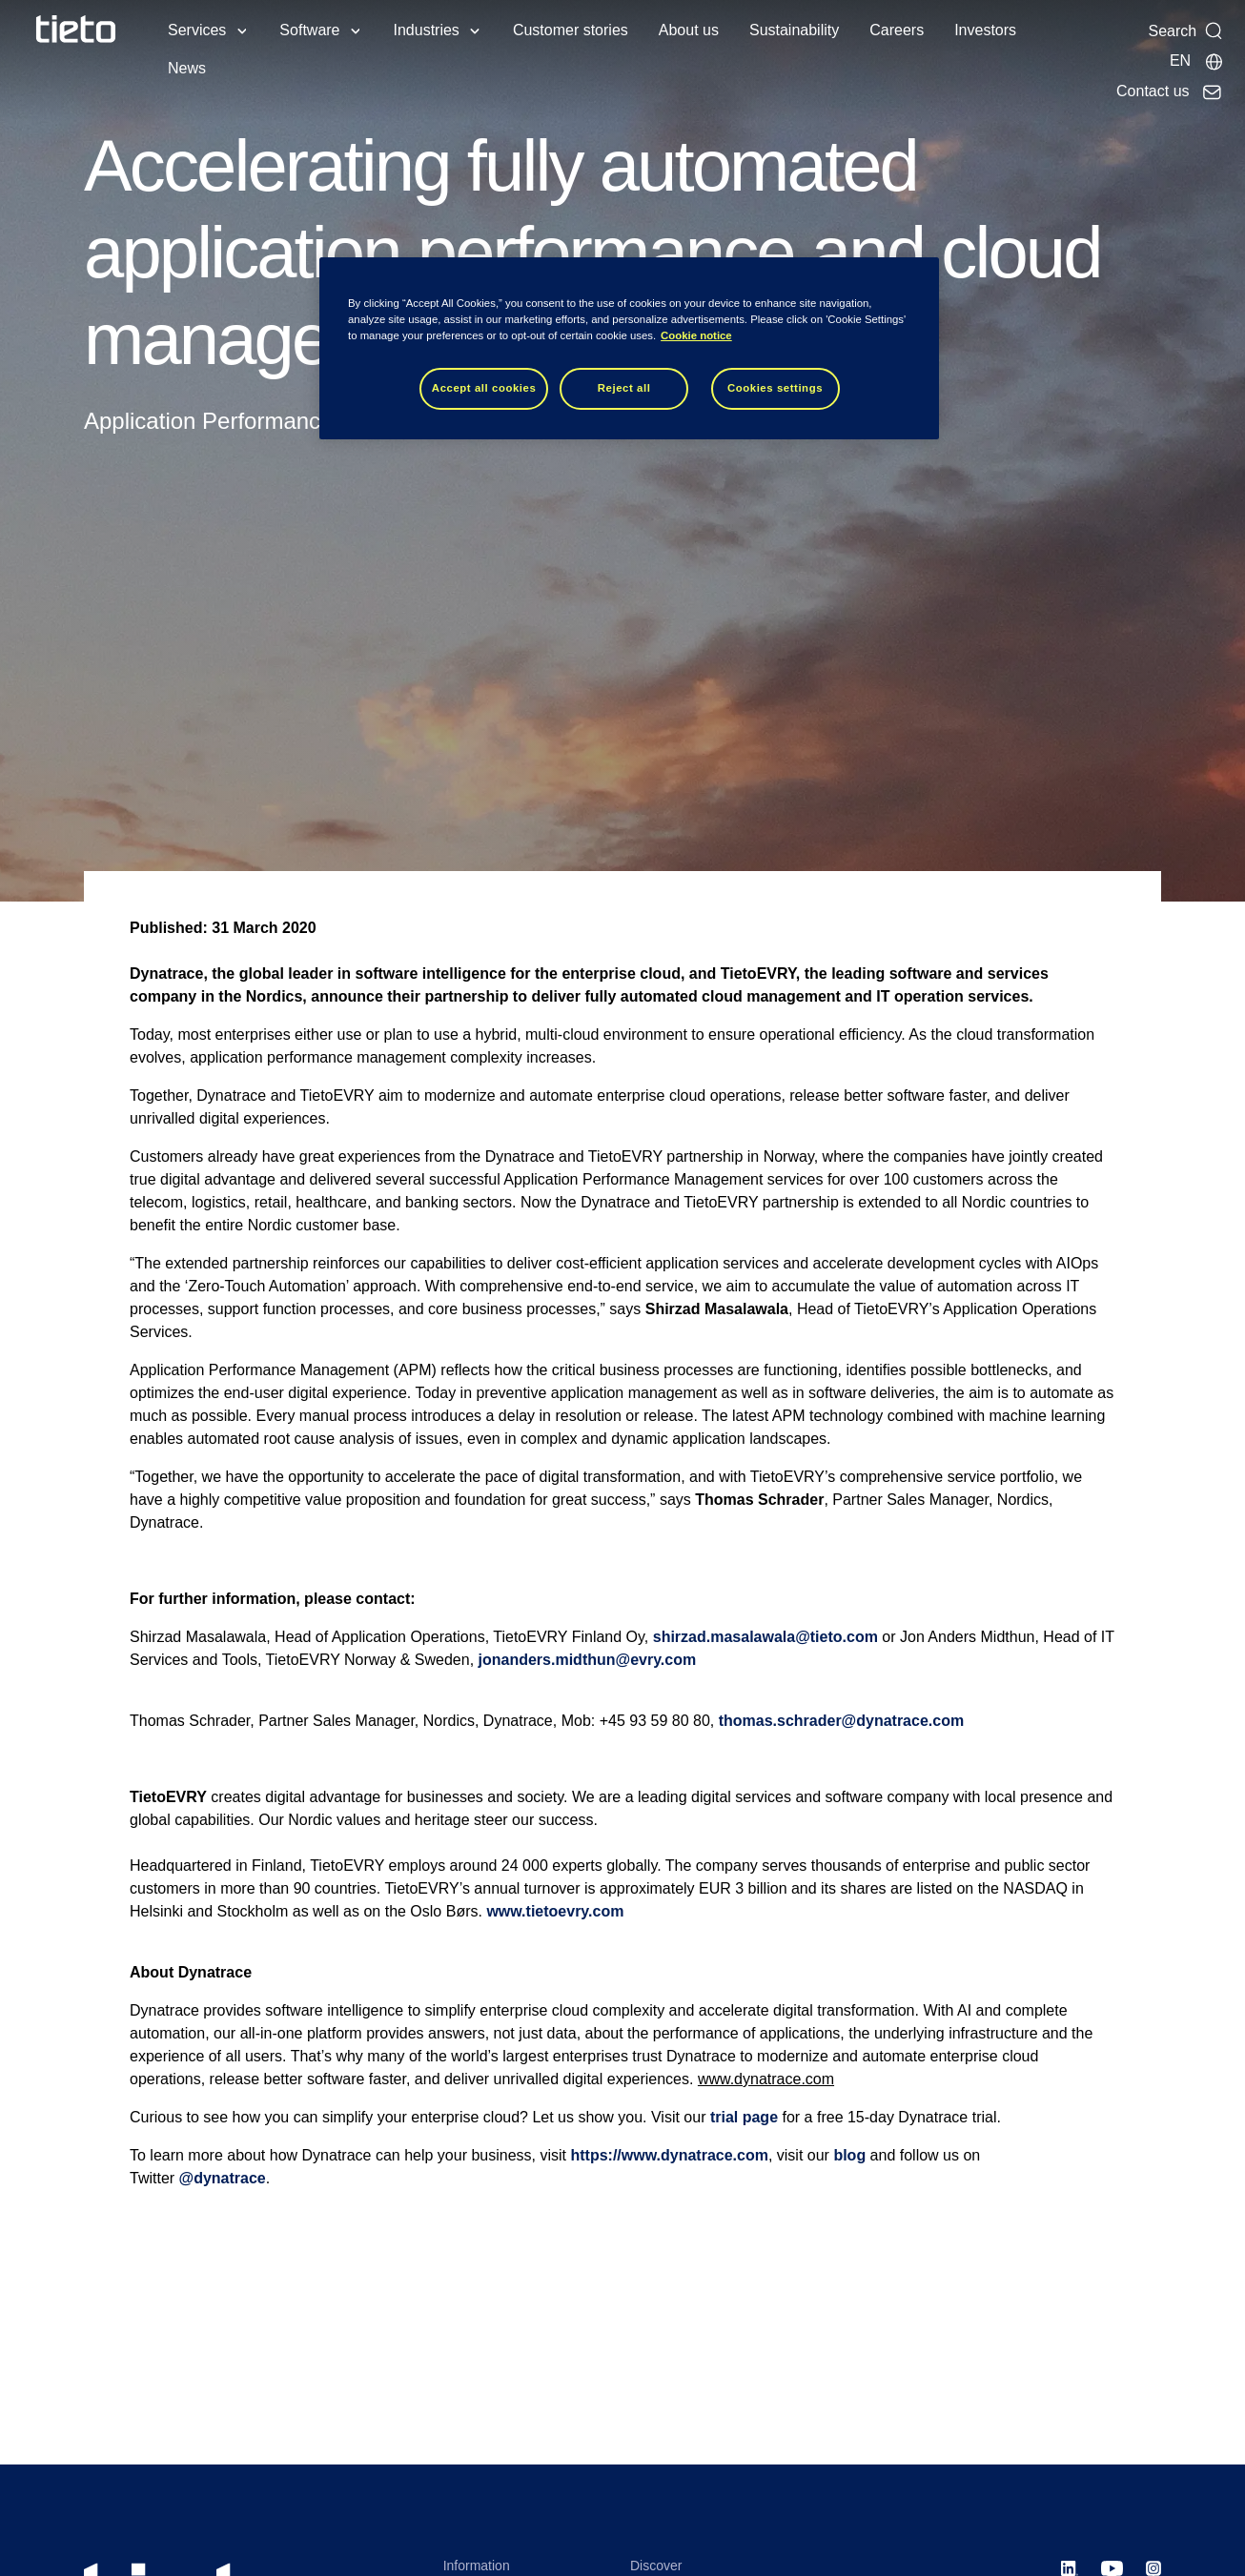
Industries (426, 30)
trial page (744, 2117)
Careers (896, 30)
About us (689, 30)
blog (849, 2155)
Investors (985, 30)
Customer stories (570, 30)
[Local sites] (1197, 61)
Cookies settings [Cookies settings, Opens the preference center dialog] (775, 388)
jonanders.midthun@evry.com (588, 1660)
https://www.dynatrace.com (668, 2155)
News (187, 68)
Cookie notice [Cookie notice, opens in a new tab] (696, 335)
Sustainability (794, 30)
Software (309, 30)
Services (197, 30)
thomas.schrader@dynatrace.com (841, 1721)
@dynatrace (222, 2178)
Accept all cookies (484, 388)
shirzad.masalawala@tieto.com (765, 1637)
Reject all (624, 388)
